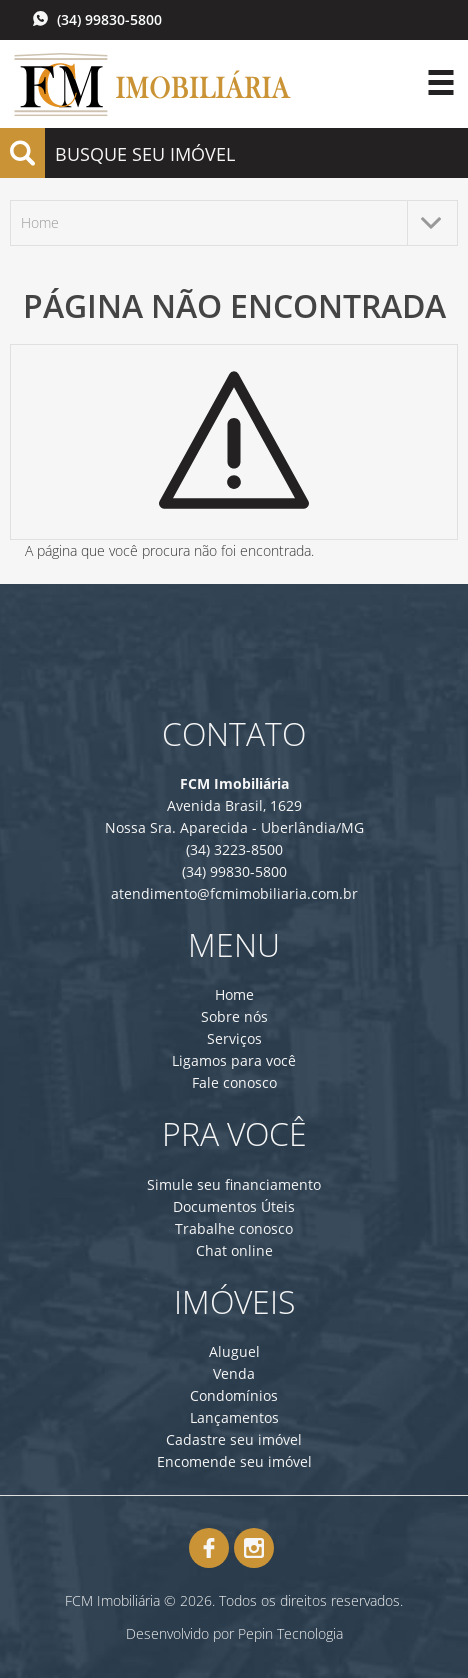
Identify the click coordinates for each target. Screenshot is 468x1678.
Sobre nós (234, 1016)
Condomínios (234, 1395)
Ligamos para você (234, 1060)
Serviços (234, 1038)
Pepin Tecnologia (290, 1633)
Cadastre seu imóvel (234, 1439)
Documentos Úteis (234, 1206)
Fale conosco (234, 1082)
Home (234, 994)
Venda (234, 1373)
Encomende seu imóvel (234, 1461)
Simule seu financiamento (234, 1184)
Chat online (234, 1250)
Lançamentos (234, 1417)
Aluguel (234, 1351)
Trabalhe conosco (234, 1228)
